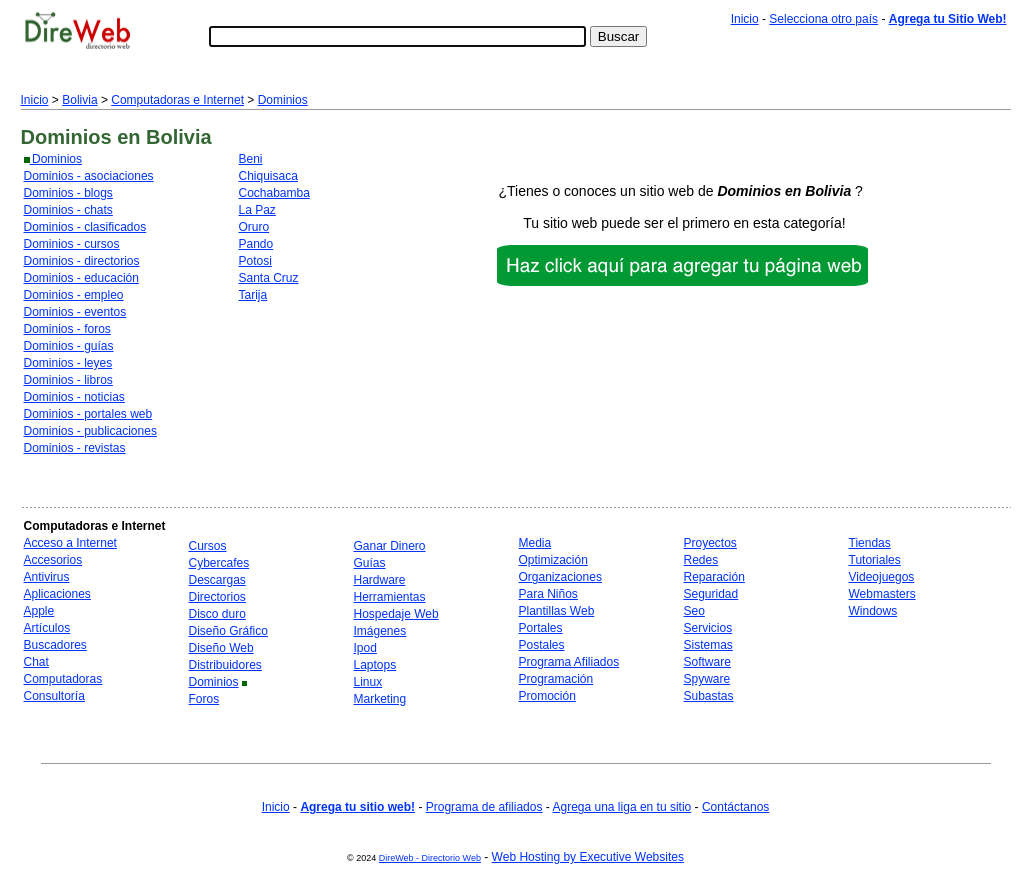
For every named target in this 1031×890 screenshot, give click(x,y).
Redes (701, 560)
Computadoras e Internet (177, 100)
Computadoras (63, 679)
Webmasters (882, 594)
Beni (251, 159)
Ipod (365, 648)
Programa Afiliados (569, 662)
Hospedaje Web (396, 614)
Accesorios (53, 560)
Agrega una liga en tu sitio (621, 807)
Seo (694, 611)
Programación (556, 679)
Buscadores (55, 645)
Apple (39, 611)
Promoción (547, 696)
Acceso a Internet (70, 543)
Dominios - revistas (75, 448)
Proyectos (710, 543)
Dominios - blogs (68, 193)
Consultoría (54, 696)
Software (707, 662)
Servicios (708, 628)
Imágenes (380, 631)
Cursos (208, 546)
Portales (541, 628)
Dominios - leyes (68, 363)
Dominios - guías (69, 346)
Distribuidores (225, 665)
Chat (36, 662)
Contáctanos (735, 807)
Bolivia (79, 100)
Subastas (709, 696)
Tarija (253, 295)
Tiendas (870, 543)
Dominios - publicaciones (90, 431)
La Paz (257, 210)
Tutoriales (875, 560)
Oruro (254, 227)
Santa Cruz (269, 278)
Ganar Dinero (390, 546)
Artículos (47, 628)
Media (535, 543)
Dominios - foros (67, 329)
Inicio (745, 19)
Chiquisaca (268, 176)
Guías (370, 563)
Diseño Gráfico (228, 631)
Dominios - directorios (82, 261)
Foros (204, 699)
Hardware (380, 580)
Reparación (714, 577)
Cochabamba (274, 193)
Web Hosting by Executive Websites (588, 857)
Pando (256, 244)
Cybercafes (219, 563)
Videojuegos (882, 577)
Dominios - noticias (74, 397)
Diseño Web (221, 648)
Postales (542, 645)
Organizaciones (560, 577)
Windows (873, 611)
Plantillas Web (557, 611)
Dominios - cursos (72, 244)
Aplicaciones (57, 594)
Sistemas (708, 645)
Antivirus (47, 577)
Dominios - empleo (74, 295)
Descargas (217, 580)
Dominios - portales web (88, 414)
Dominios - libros (68, 380)
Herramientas (390, 597)
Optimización (553, 560)
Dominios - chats (68, 210)
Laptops (375, 665)
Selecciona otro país (823, 19)
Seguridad (711, 594)
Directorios (217, 597)
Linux (368, 682)
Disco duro (217, 614)
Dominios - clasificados (85, 227)
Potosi (255, 261)
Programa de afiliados (484, 807)
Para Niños (548, 594)
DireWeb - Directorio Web (430, 858)
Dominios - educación (81, 278)
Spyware (707, 679)
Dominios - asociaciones (89, 176)
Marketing (380, 699)
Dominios (283, 100)
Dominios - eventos (75, 312)
